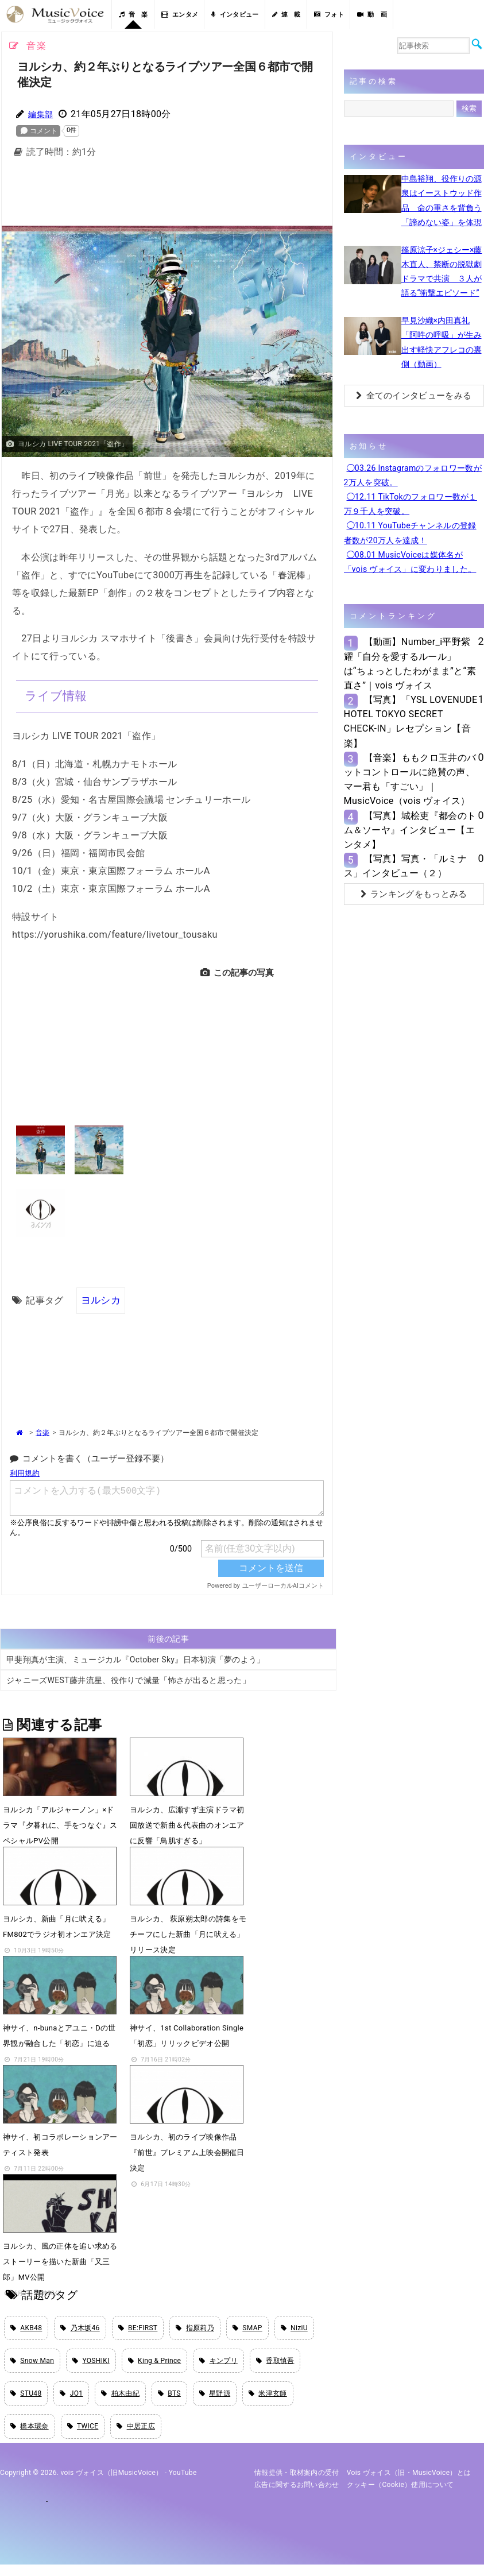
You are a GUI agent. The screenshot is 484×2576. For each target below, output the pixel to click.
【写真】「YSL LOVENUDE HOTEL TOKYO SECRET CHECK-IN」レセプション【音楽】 (411, 721)
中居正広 (136, 2436)
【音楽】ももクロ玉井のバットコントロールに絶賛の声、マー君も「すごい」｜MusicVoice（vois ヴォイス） (410, 779)
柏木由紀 (120, 2401)
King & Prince (154, 2365)
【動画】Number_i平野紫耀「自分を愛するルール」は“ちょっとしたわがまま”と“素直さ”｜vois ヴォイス (410, 663)
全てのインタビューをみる (413, 395)
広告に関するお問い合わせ (296, 2496)
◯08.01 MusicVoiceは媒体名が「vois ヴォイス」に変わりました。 (410, 562)
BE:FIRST (138, 2329)
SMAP (247, 2329)
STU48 (25, 2401)
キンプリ (218, 2365)
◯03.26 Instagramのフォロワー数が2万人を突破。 (413, 475)
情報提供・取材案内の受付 (296, 2485)
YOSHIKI (91, 2365)
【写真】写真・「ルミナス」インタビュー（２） (405, 866)
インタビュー (234, 14)
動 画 (372, 14)
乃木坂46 (79, 2329)
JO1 (71, 2401)
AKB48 (26, 2329)
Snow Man (32, 2365)
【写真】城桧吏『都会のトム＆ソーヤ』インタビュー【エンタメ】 (410, 830)
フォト (329, 14)
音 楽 (133, 14)
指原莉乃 (195, 2329)
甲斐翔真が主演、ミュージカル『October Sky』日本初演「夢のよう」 (135, 1660)
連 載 (286, 14)
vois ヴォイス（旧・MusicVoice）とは (409, 2485)
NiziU (294, 2329)
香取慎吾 (275, 2365)
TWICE (83, 2436)
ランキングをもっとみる (414, 894)
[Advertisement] (188, 195)
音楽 (42, 1433)
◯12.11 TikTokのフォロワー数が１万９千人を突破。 (410, 504)
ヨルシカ (99, 1299)
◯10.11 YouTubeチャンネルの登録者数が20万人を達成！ (410, 532)
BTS (169, 2401)
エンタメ (180, 14)
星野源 (214, 2401)
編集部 (42, 114)
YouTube (183, 2485)
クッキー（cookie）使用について (400, 2496)
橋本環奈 (29, 2436)
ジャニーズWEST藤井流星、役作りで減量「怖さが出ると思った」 (128, 1680)
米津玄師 (268, 2401)
